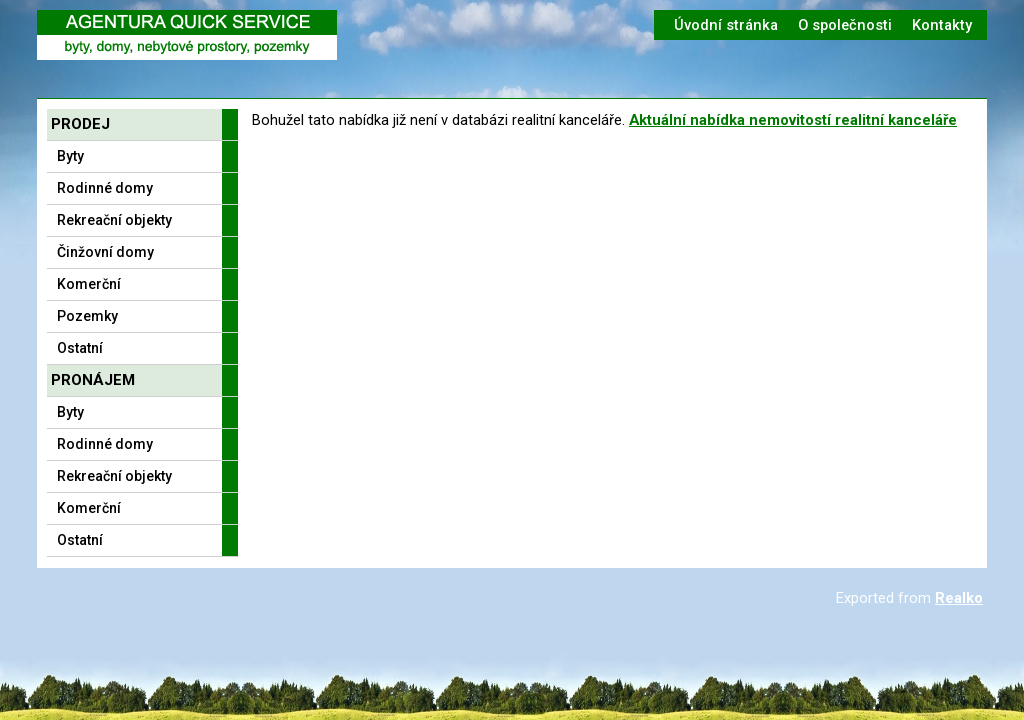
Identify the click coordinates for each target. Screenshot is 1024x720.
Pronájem (93, 380)
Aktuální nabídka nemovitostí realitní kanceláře (793, 120)
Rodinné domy (105, 188)
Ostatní (80, 348)
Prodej (80, 124)
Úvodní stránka (726, 25)
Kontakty (942, 25)
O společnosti (845, 25)
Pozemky (87, 316)
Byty (70, 156)
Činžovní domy (105, 252)
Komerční (89, 284)
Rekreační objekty (114, 220)
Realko (959, 598)
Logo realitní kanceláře (187, 35)
